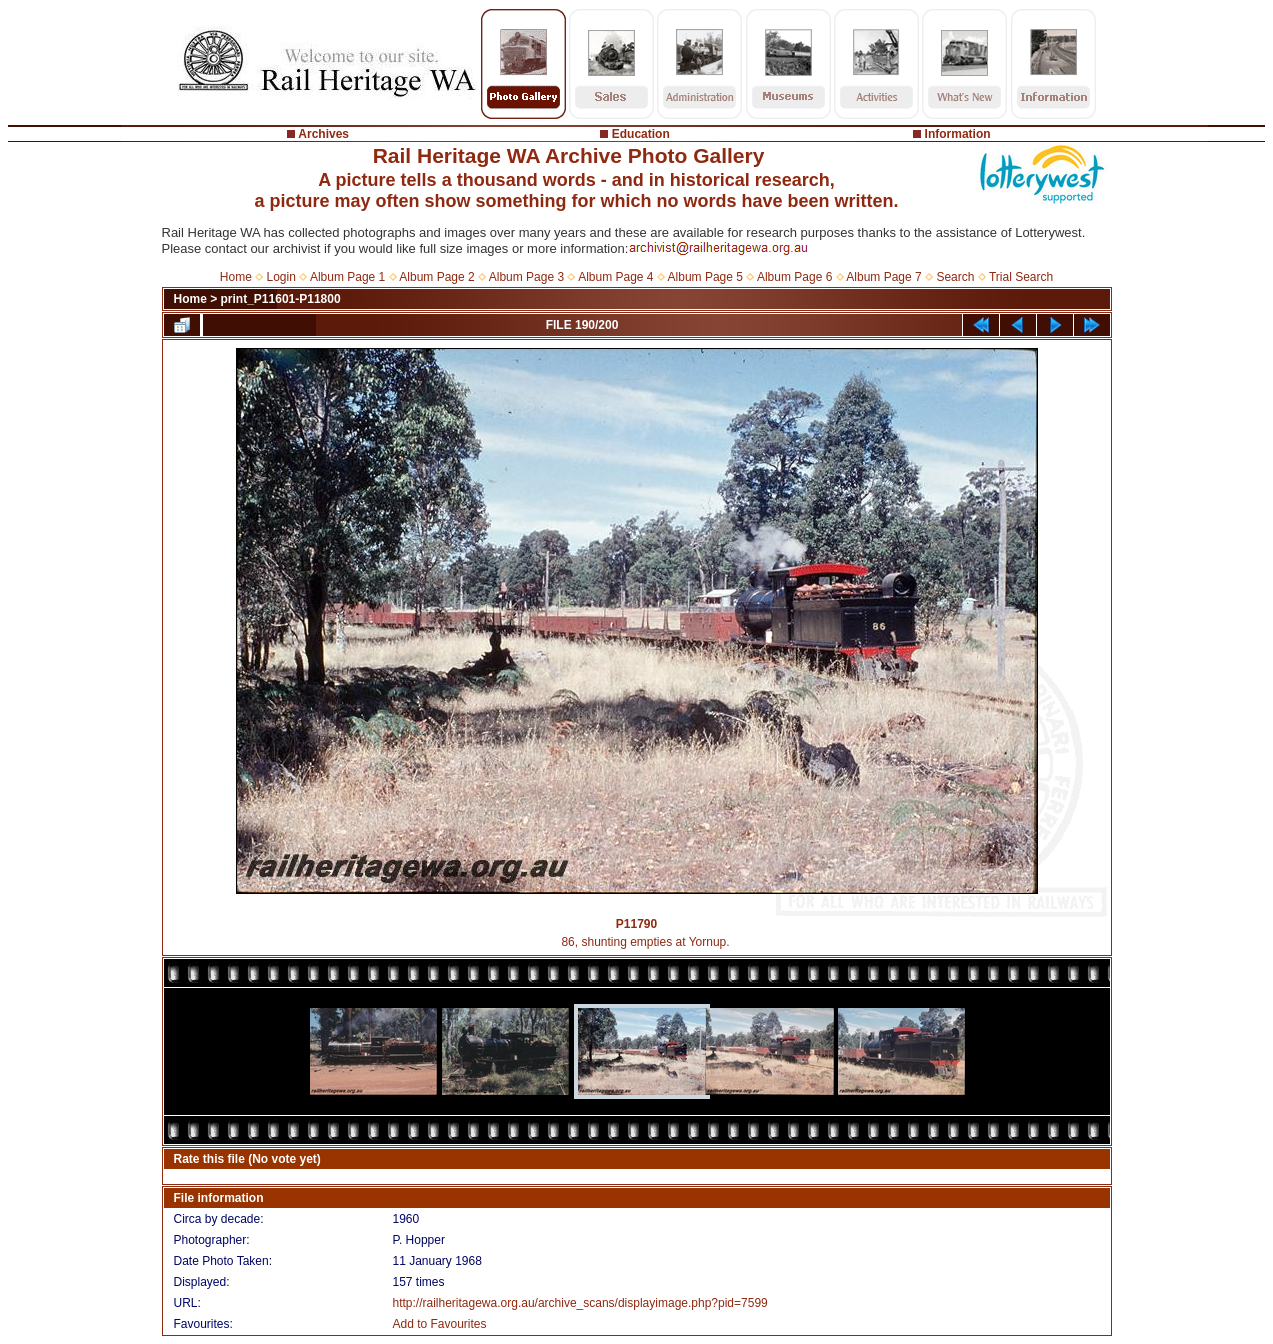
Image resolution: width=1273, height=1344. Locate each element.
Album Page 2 (436, 277)
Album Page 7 (883, 277)
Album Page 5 (705, 277)
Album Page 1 (347, 277)
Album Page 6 (794, 277)
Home (236, 277)
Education (641, 134)
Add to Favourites (439, 1324)
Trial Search (1021, 277)
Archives (323, 134)
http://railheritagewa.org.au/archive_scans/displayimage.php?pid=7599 (579, 1303)
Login (281, 277)
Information (958, 134)
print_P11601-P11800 (281, 299)
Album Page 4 (615, 277)
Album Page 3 (526, 277)
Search (955, 277)
